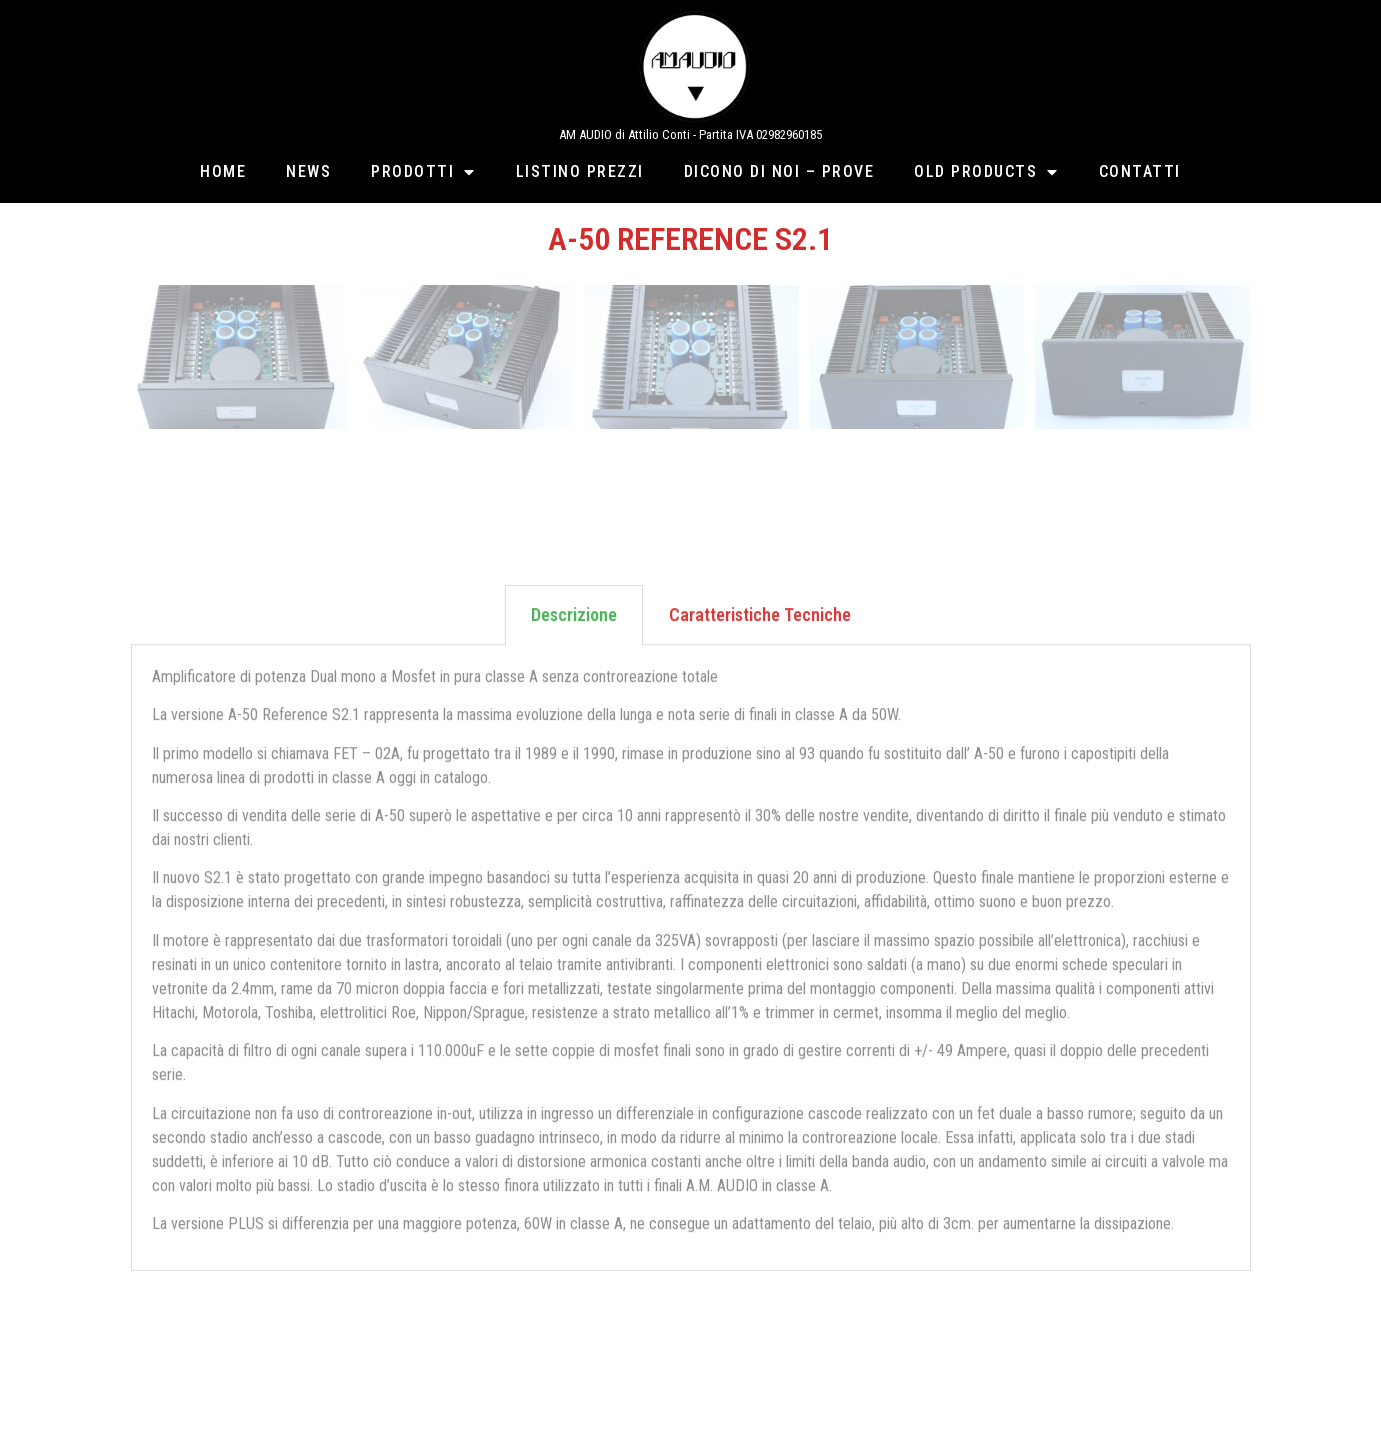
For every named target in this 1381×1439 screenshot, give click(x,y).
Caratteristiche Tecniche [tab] (760, 655)
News (308, 171)
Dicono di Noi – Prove (779, 171)
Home (223, 171)
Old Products (986, 172)
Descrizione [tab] (574, 655)
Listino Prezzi (580, 171)
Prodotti (423, 172)
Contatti (1140, 171)
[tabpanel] (691, 999)
